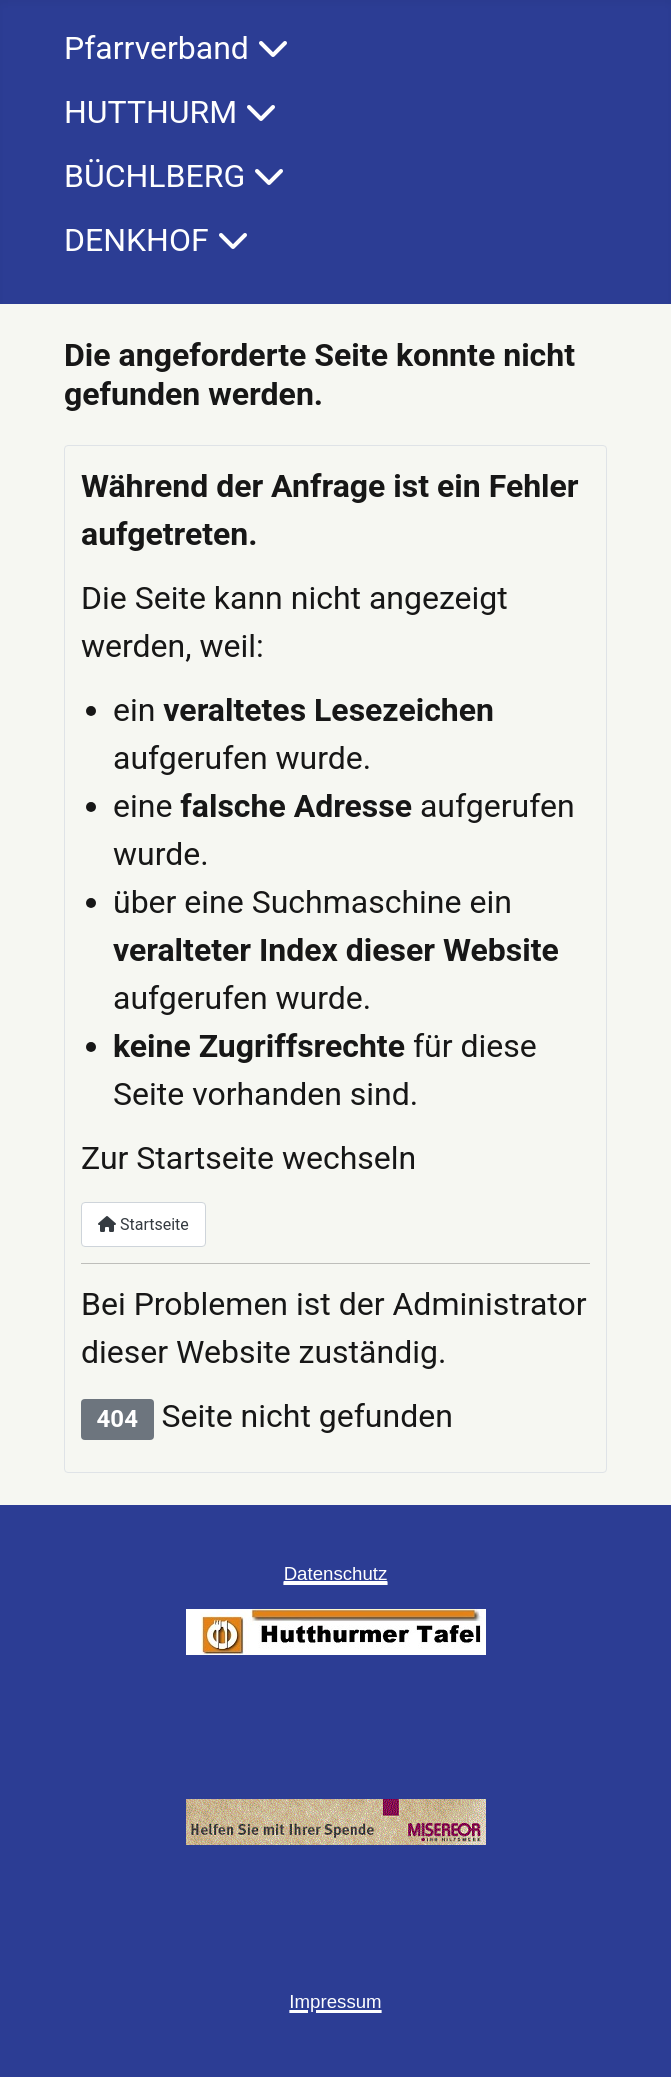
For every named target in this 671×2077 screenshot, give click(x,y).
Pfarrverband (156, 48)
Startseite (143, 1224)
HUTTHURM (150, 112)
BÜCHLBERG (154, 176)
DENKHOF (136, 240)
